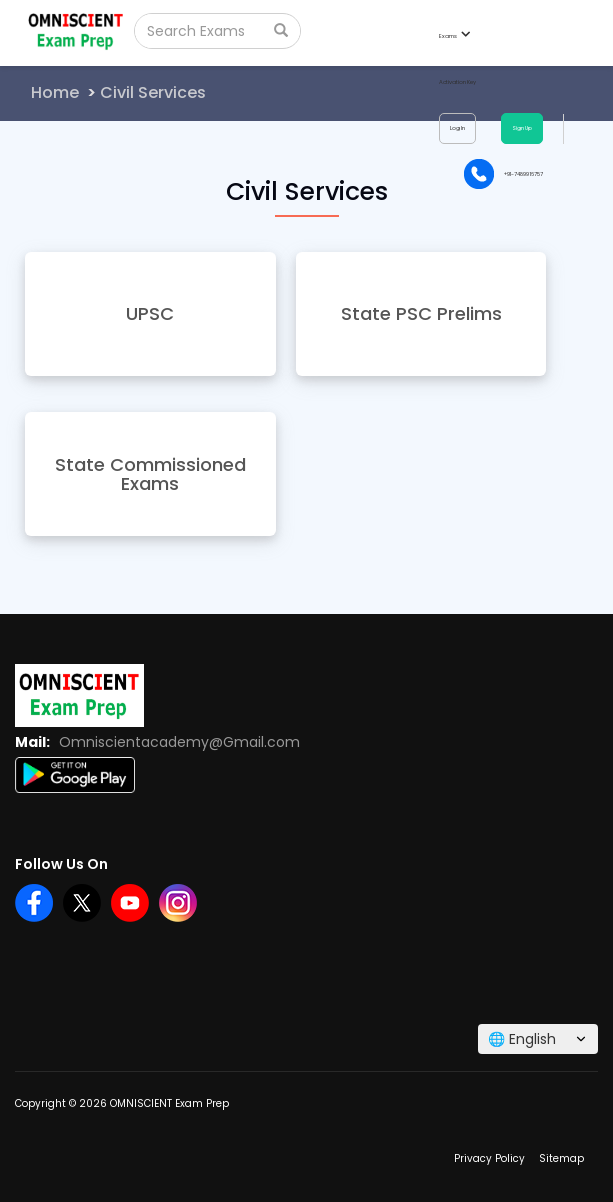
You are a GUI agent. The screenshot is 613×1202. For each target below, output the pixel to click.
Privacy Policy (489, 1158)
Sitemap (561, 1158)
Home (55, 92)
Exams (454, 36)
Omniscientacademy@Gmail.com (179, 742)
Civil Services (153, 92)
